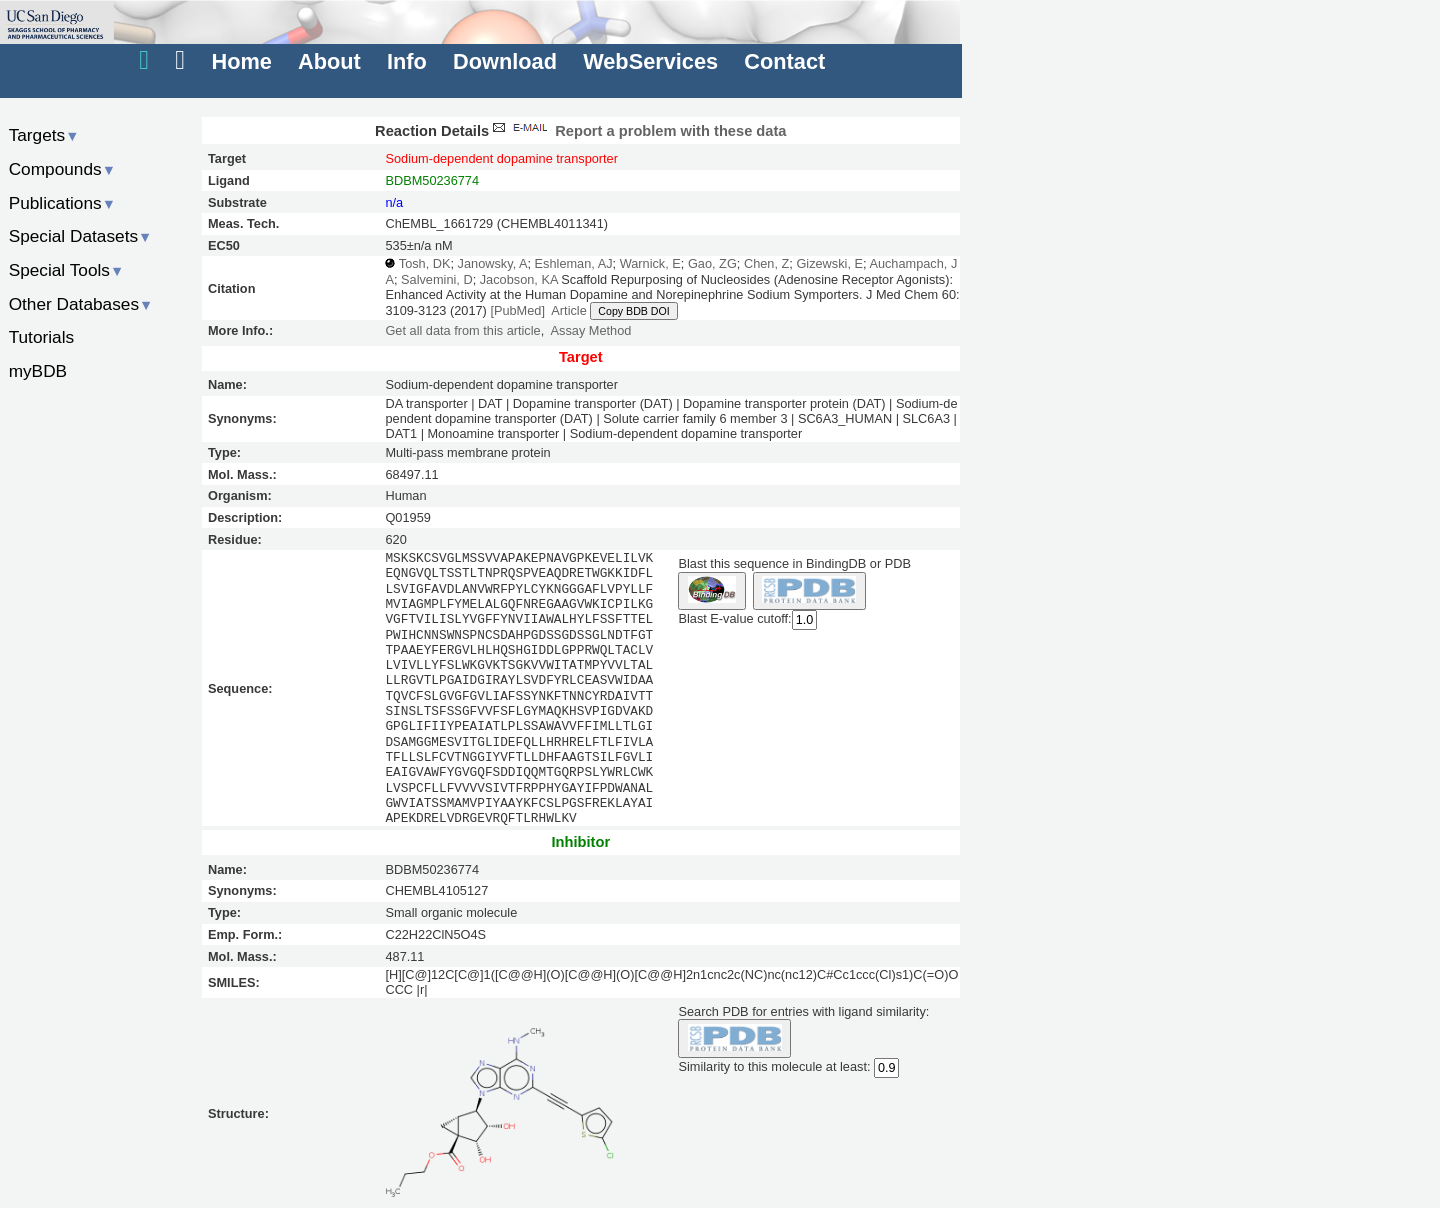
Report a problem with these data (637, 131)
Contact (784, 61)
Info (407, 61)
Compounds (62, 169)
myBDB (38, 371)
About (329, 61)
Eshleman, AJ (574, 263)
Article (568, 310)
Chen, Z (766, 263)
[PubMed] (517, 310)
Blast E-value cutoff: (734, 619)
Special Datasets (81, 236)
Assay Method (591, 330)
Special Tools (67, 270)
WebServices (650, 61)
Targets (44, 135)
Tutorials (42, 337)
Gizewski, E (829, 263)
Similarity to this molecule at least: (774, 1065)
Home (241, 61)
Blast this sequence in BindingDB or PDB (794, 563)
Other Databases (81, 304)
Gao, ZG (712, 263)
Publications (62, 203)
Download (505, 61)
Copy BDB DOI (633, 311)
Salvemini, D (437, 279)
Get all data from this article (462, 330)
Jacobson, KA (519, 279)
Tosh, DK (425, 263)
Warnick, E (650, 263)
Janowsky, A (493, 263)
